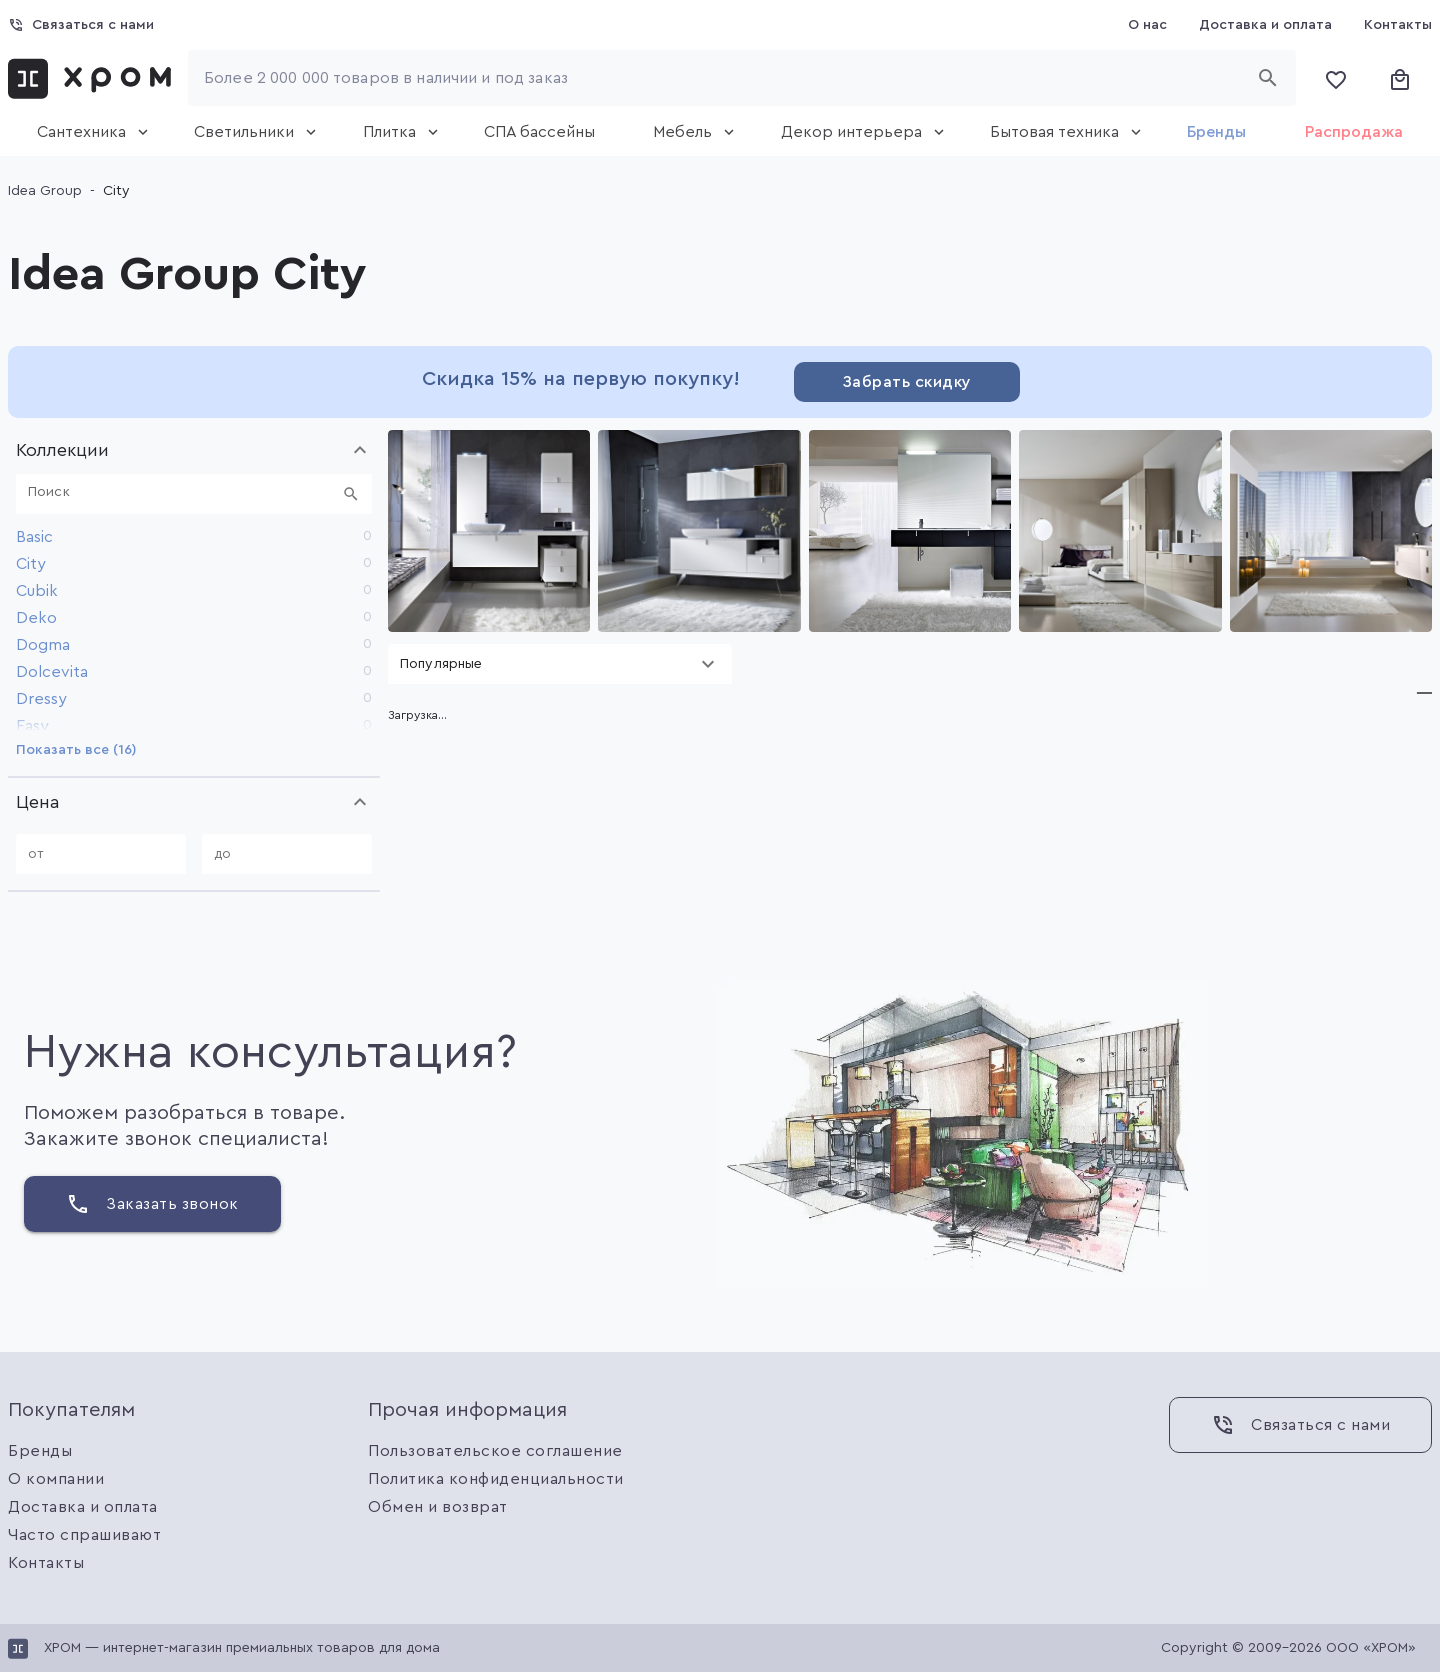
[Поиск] (182, 494)
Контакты (46, 1563)
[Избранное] (1336, 78)
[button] (194, 450)
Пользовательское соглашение (495, 1451)
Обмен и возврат (438, 1507)
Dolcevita (52, 672)
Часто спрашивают (84, 1535)
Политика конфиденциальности (496, 1479)
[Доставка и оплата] (1265, 25)
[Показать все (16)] (76, 750)
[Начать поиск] (1274, 78)
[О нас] (1147, 25)
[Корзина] (1400, 78)
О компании (56, 1479)
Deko (36, 618)
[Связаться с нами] (81, 25)
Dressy (41, 699)
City (31, 564)
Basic (34, 537)
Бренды (40, 1451)
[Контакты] (1398, 25)
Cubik (37, 591)
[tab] (86, 132)
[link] (94, 78)
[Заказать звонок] (152, 1204)
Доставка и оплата (83, 1507)
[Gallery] (910, 531)
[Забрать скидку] (907, 382)
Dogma (43, 645)
